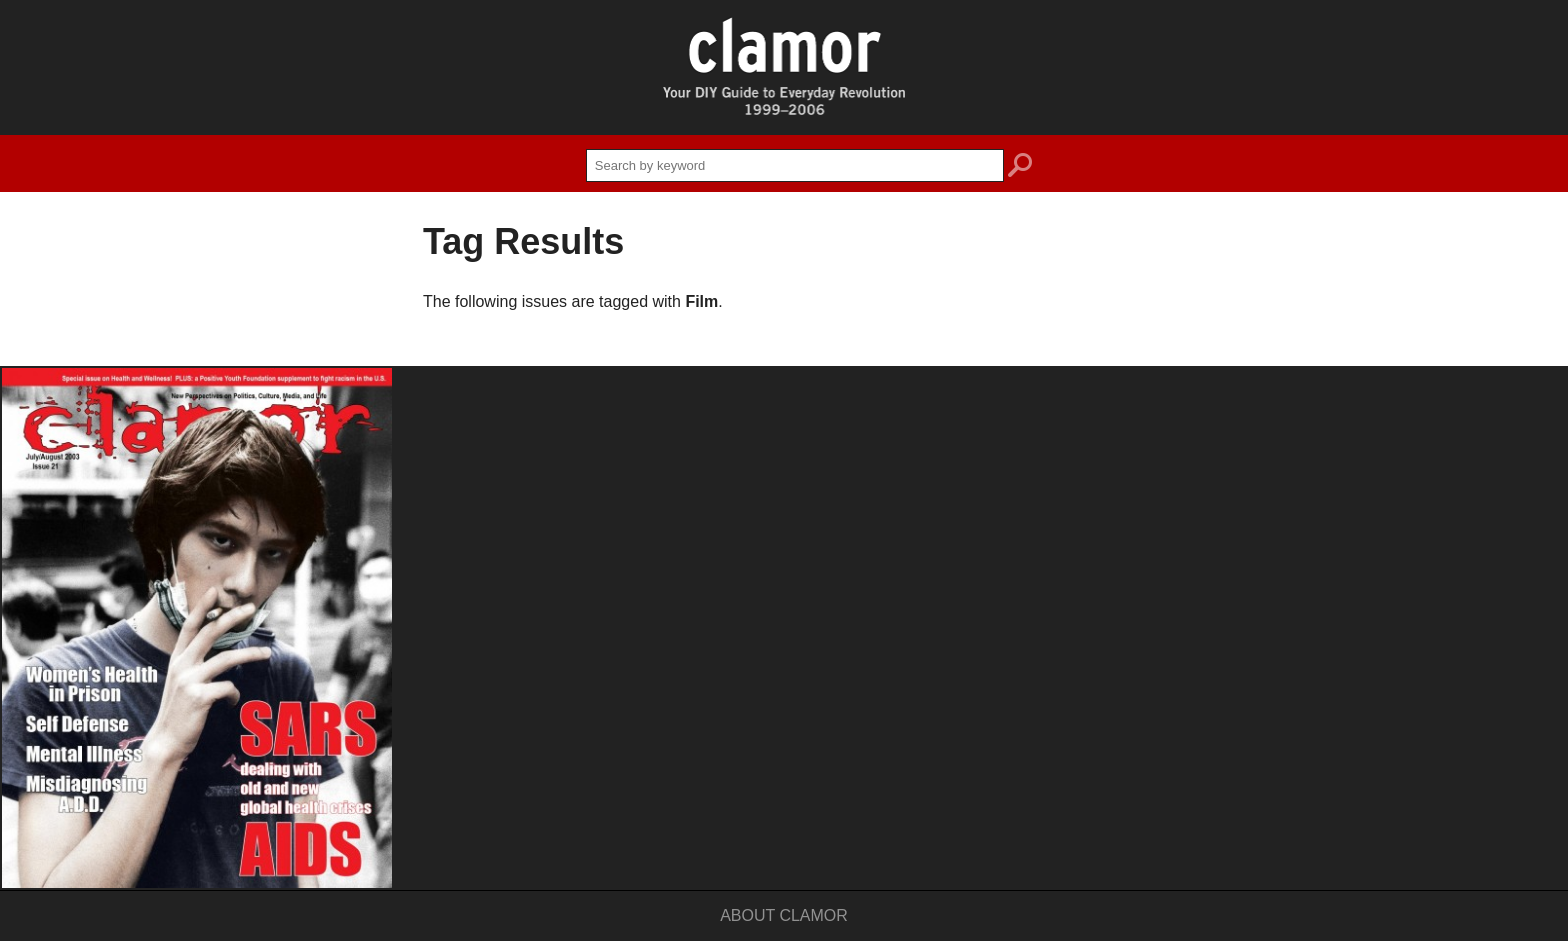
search (1020, 168)
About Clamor (784, 915)
